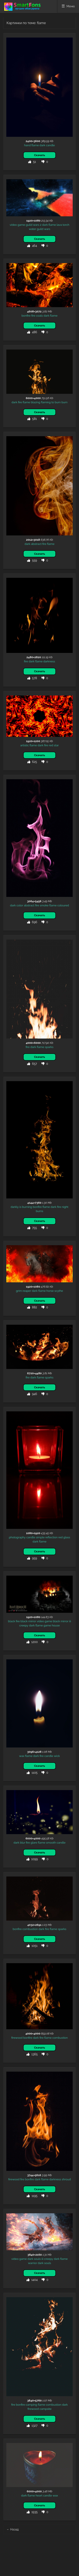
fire (33, 315)
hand (27, 145)
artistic (24, 745)
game (21, 224)
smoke (44, 905)
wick (57, 1756)
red (51, 745)
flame (35, 145)
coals (39, 315)
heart (39, 2495)
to (52, 402)
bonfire (26, 315)
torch (66, 224)
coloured (63, 905)
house (56, 1625)
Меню (71, 6)
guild (29, 224)
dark (42, 145)
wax (21, 1756)
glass (66, 1537)
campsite (46, 2408)
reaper (27, 1290)
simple (40, 1537)
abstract (36, 543)
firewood (17, 2037)
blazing (35, 402)
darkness (49, 661)
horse (50, 1290)
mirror (32, 1621)
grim (19, 1290)
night (65, 1206)
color (19, 905)
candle (50, 145)
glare (34, 1842)
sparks (49, 1047)
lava (59, 224)
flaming (46, 402)
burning (27, 1206)
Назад (13, 2529)
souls (37, 2258)
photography (17, 1537)
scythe (58, 1290)
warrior (32, 2263)
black (11, 1621)
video (13, 224)
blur (22, 1842)
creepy (23, 1625)
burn (58, 402)
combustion (30, 1929)
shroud (66, 2179)
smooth (51, 1842)
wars (36, 224)
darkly (15, 1206)
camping (31, 2404)
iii (70, 1621)
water (32, 229)
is (20, 1206)
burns (39, 1211)
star (56, 745)
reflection (51, 1537)
